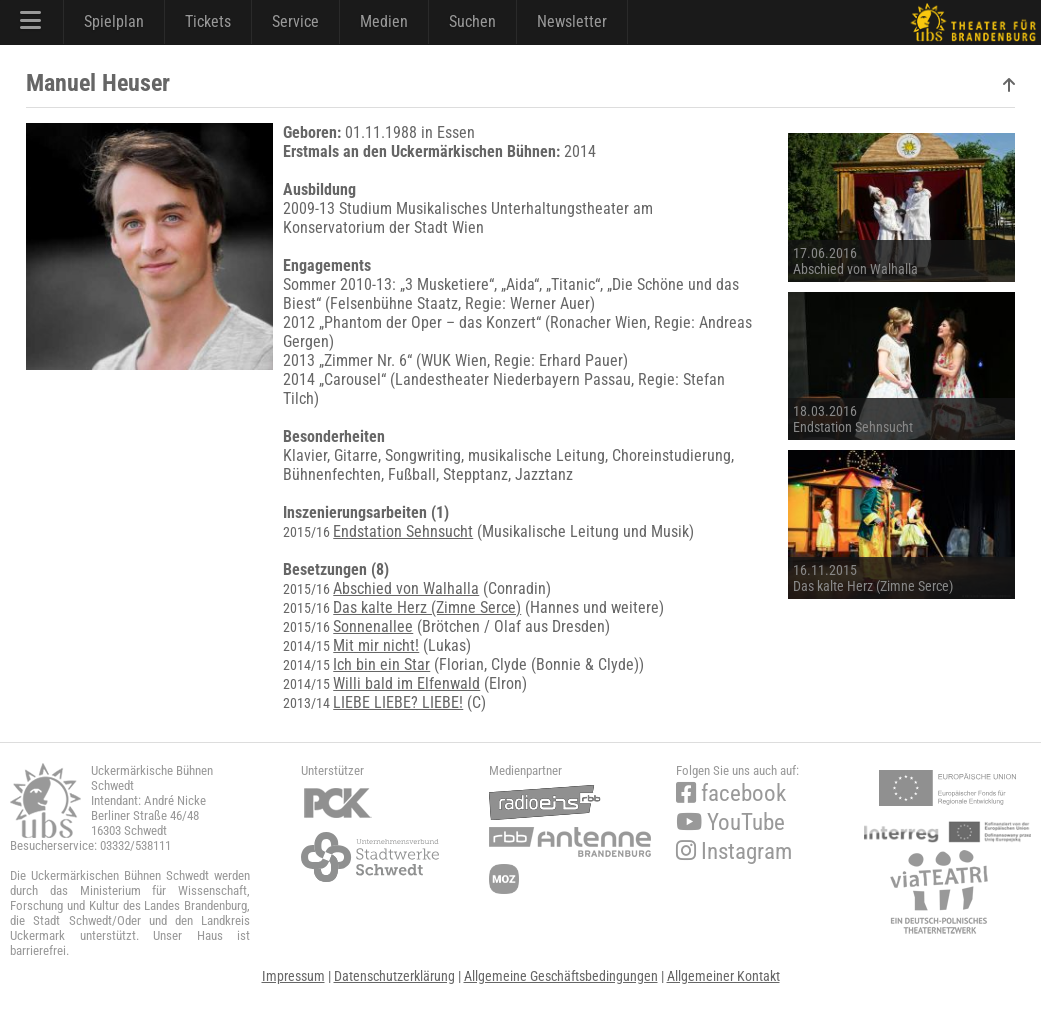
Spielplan (114, 21)
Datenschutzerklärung (394, 976)
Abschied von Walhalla (406, 588)
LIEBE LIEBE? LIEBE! (398, 702)
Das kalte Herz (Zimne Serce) (427, 607)
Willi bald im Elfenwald (406, 683)
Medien (384, 21)
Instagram (734, 851)
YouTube (730, 822)
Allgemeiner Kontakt (723, 976)
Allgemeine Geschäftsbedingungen (561, 976)
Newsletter (572, 21)
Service (295, 21)
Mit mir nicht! (376, 645)
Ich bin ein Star (381, 664)
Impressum (293, 976)
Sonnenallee (373, 626)
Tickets (208, 21)
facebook (731, 793)
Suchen (472, 21)
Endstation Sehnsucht (403, 531)
